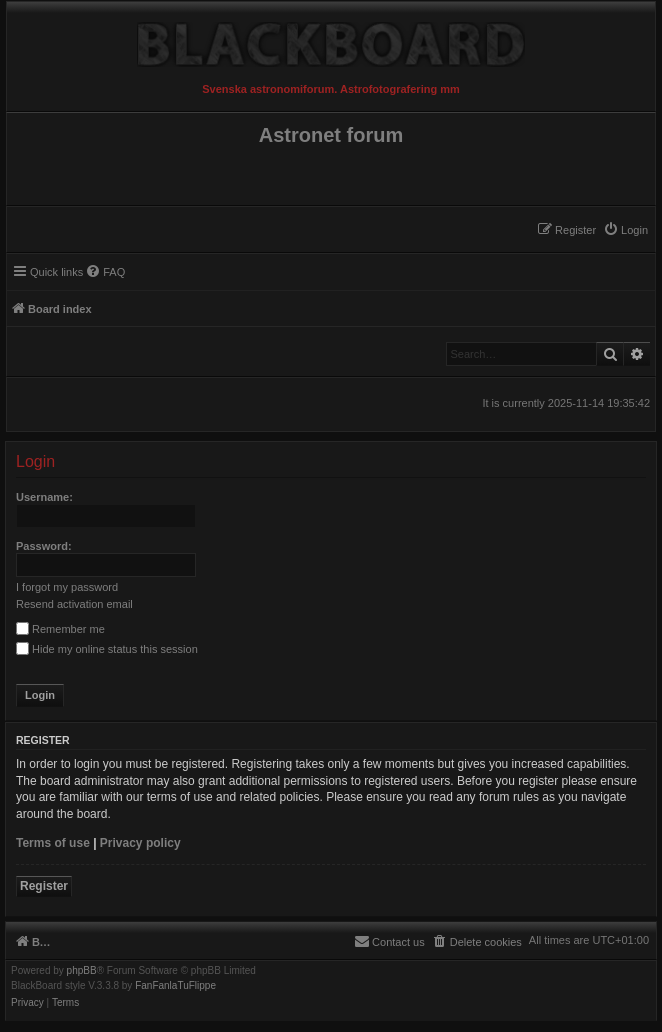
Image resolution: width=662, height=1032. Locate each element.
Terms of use (53, 843)
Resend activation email (74, 604)
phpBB (82, 971)
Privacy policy (140, 843)
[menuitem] (625, 230)
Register (44, 886)
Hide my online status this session (107, 649)
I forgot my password (67, 587)
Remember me (60, 629)
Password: (44, 546)
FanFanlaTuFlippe (175, 986)
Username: (44, 497)
